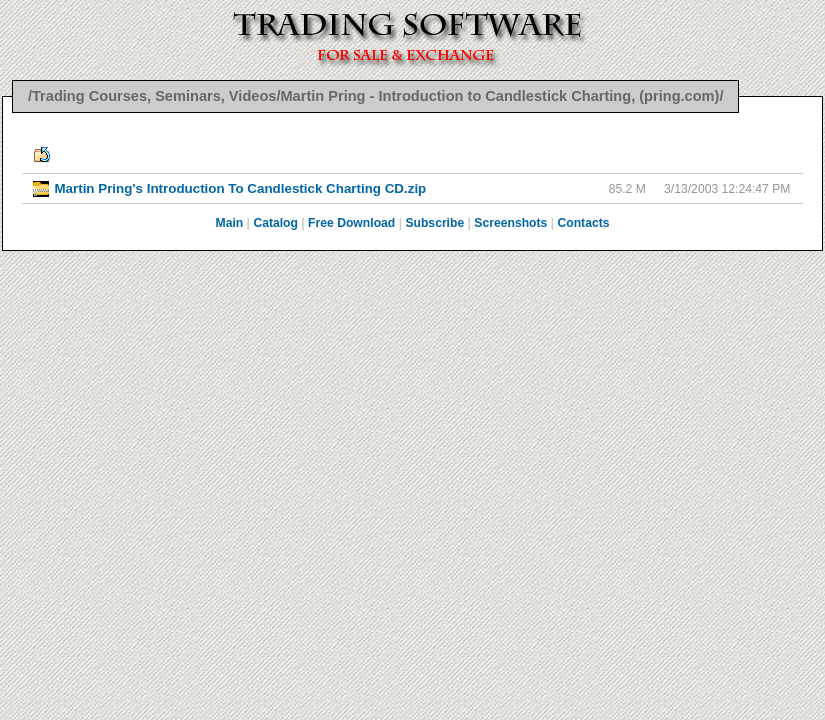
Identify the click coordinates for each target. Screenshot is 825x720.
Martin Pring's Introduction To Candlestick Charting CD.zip (240, 188)
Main (230, 223)
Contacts (583, 223)
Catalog (275, 223)
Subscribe (434, 223)
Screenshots (510, 223)
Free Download (351, 223)
